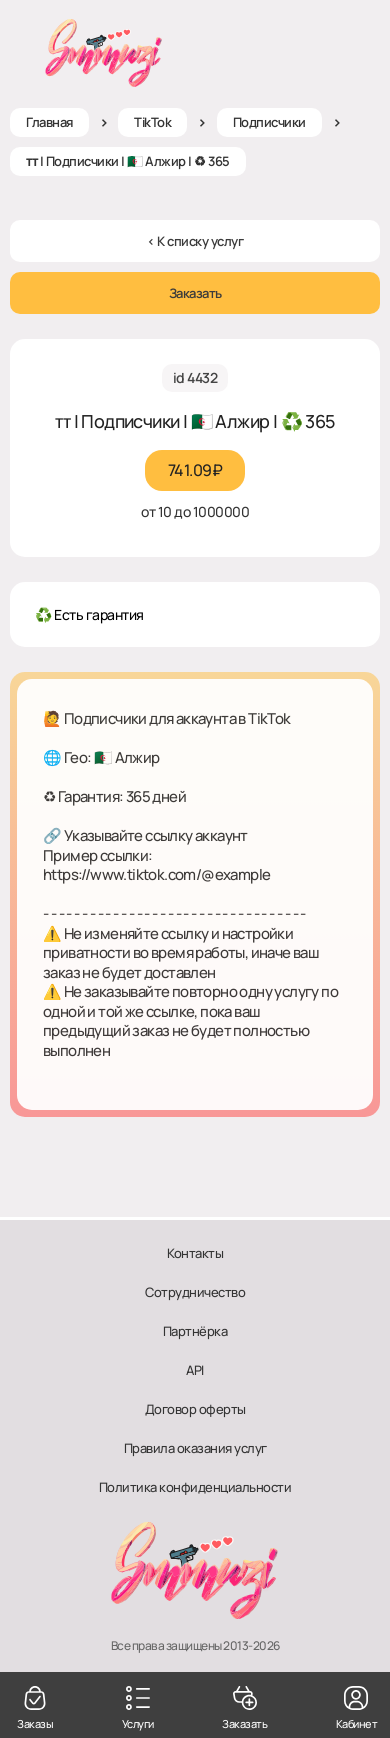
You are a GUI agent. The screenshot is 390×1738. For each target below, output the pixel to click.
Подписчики (269, 122)
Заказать (195, 293)
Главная (49, 122)
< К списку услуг (195, 241)
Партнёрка (195, 1331)
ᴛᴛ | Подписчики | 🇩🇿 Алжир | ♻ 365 (128, 161)
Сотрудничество (195, 1292)
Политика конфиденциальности (195, 1487)
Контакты (195, 1253)
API (195, 1370)
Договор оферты (195, 1409)
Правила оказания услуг (195, 1448)
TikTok (152, 122)
